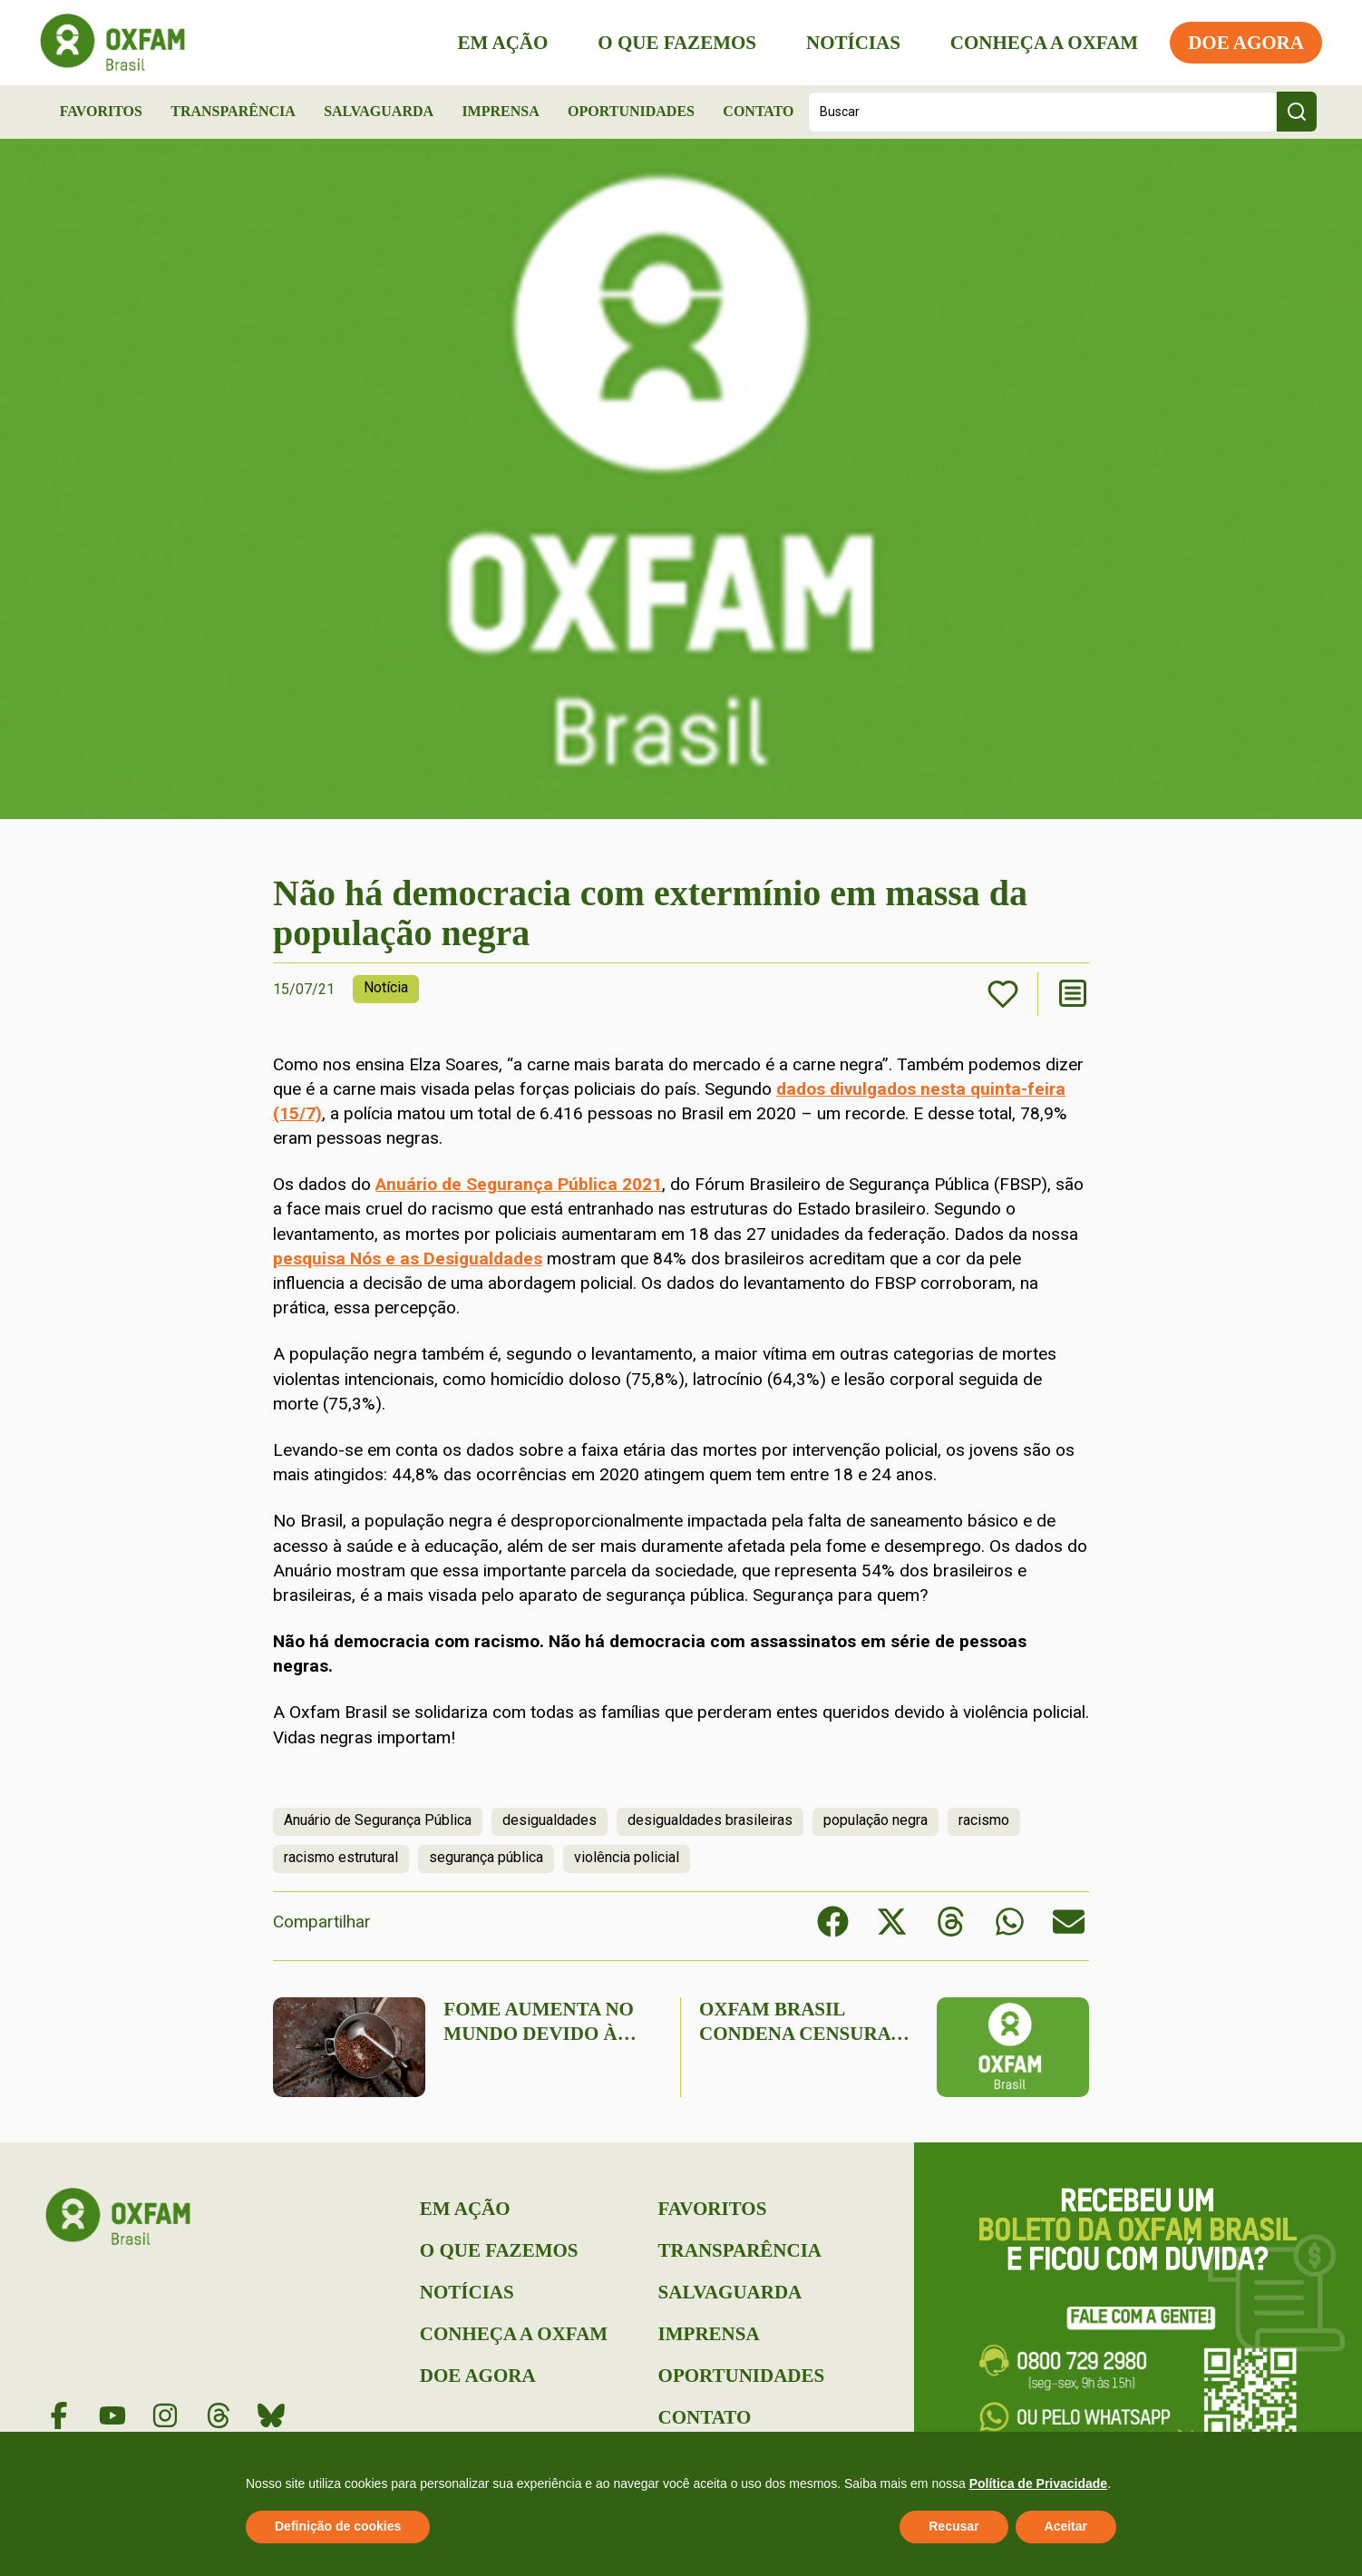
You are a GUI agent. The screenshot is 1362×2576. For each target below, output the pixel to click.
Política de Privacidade (1038, 2483)
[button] (832, 1921)
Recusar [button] (953, 2526)
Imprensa (500, 111)
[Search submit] (1297, 112)
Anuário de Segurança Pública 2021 (518, 1184)
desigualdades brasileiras (710, 1820)
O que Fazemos (671, 43)
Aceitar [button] (1066, 2526)
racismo (983, 1820)
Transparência (233, 111)
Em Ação (497, 43)
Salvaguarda (378, 111)
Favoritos (101, 111)
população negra (875, 1820)
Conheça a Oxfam (1039, 43)
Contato (758, 111)
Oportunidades (631, 111)
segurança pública (486, 1857)
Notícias (848, 43)
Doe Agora (1240, 43)
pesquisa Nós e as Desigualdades (407, 1258)
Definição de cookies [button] (338, 2526)
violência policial (626, 1857)
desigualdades (549, 1820)
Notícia (386, 987)
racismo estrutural (341, 1857)
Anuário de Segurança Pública (378, 1820)
